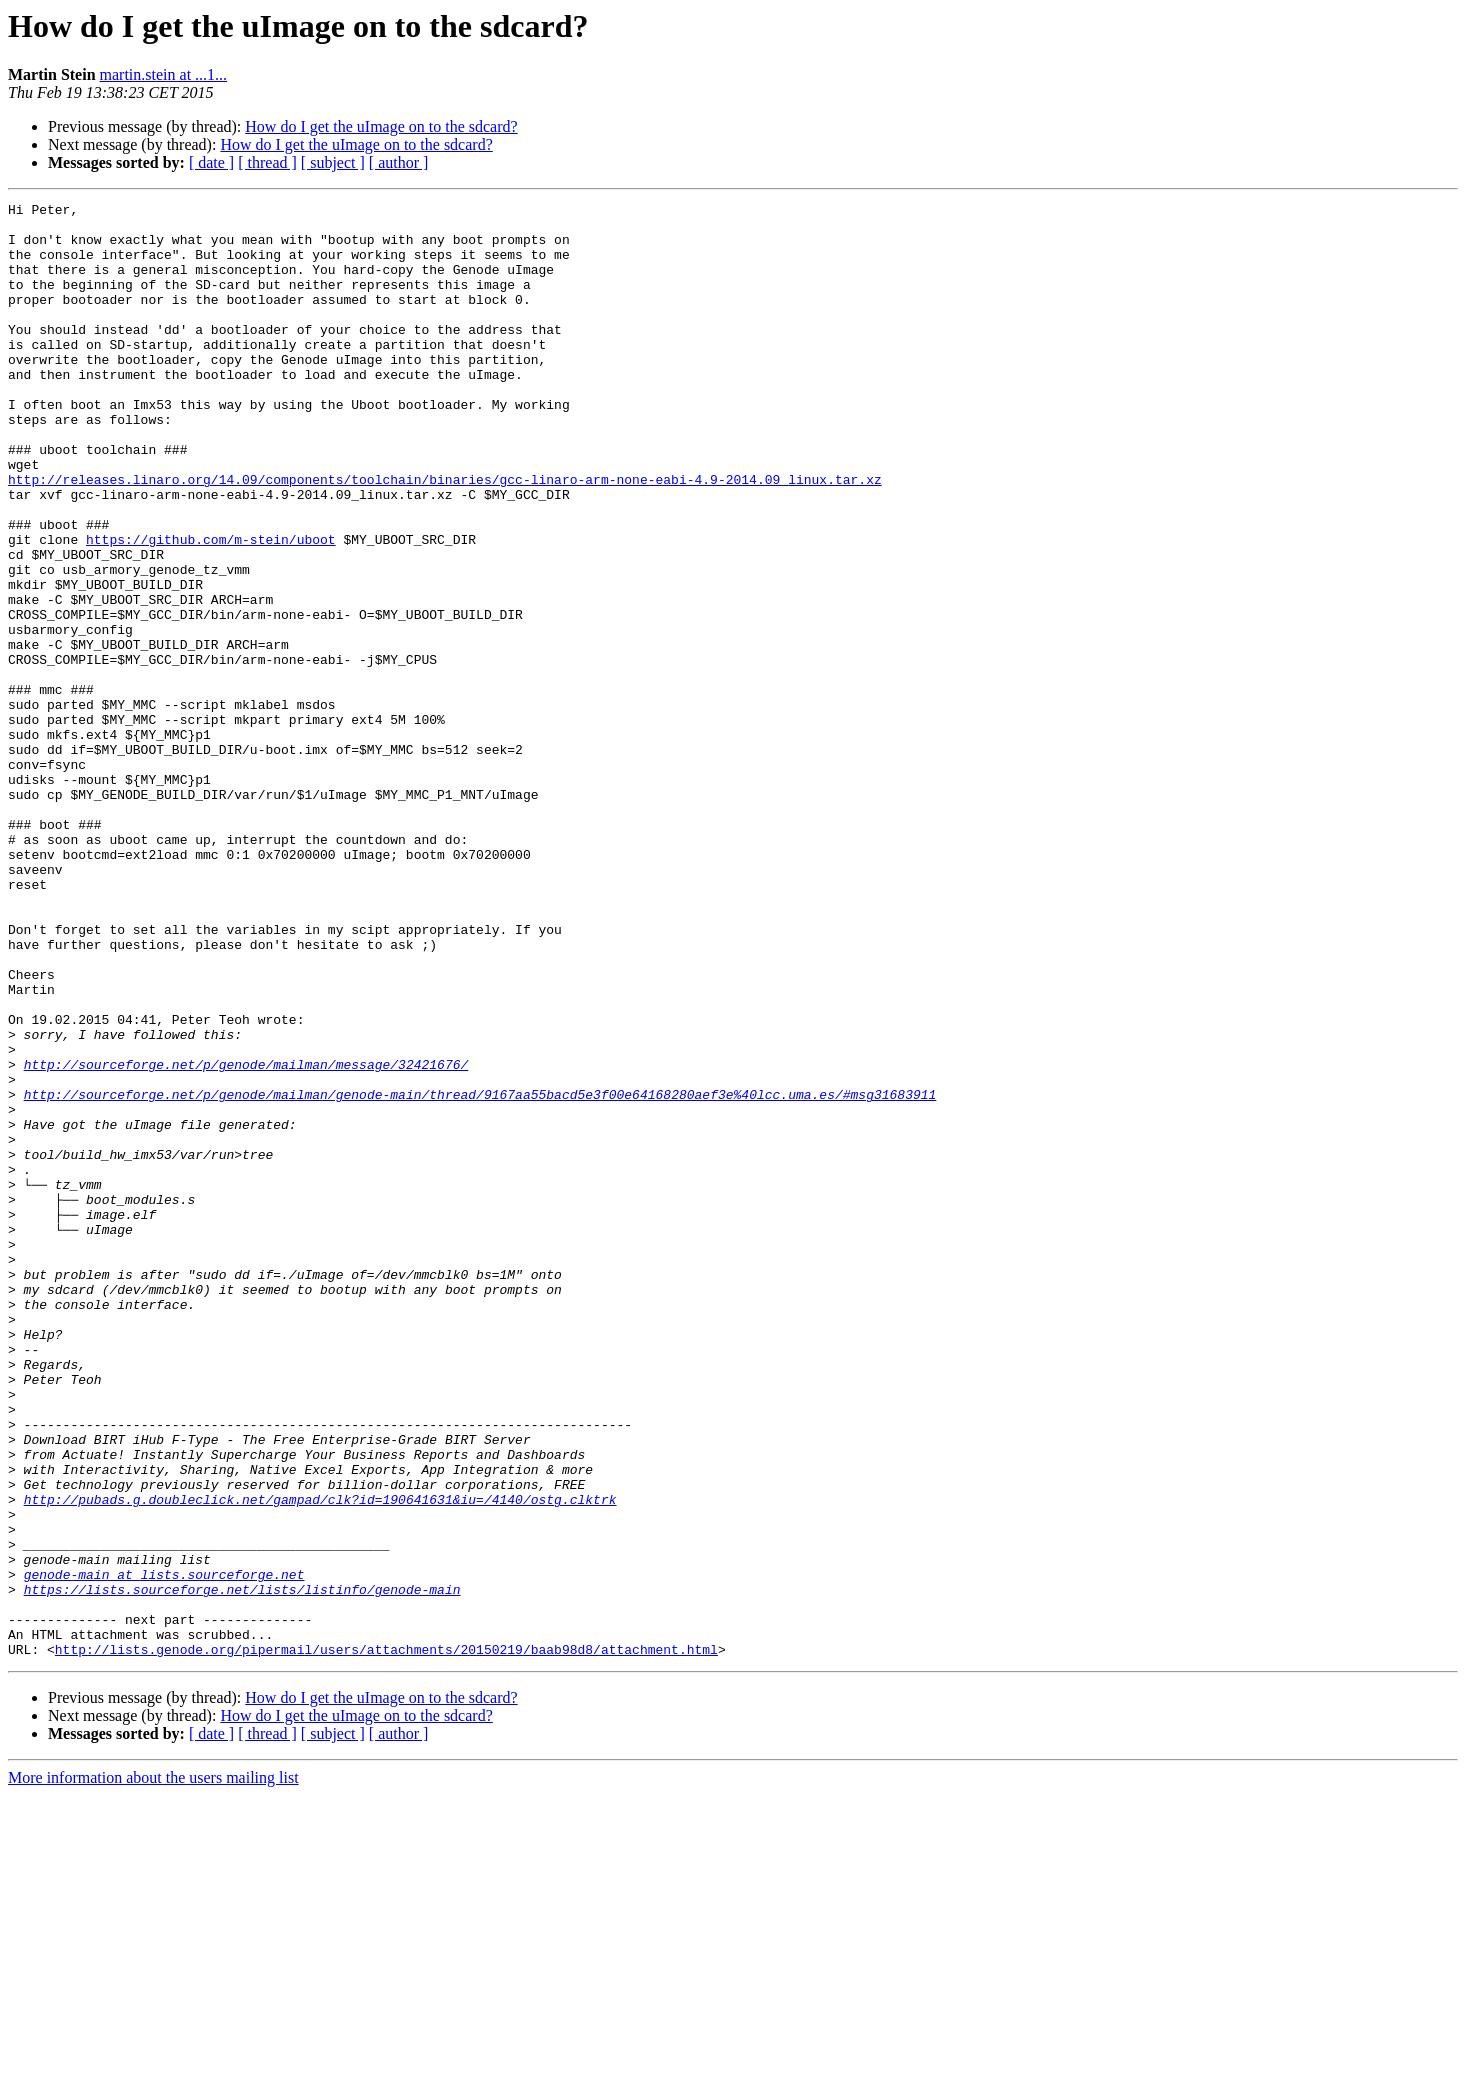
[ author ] (399, 162)
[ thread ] (267, 162)
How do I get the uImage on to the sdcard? (381, 126)
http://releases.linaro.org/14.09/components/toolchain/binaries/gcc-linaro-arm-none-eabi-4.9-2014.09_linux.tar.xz (445, 536)
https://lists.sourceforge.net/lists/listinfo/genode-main (242, 1868)
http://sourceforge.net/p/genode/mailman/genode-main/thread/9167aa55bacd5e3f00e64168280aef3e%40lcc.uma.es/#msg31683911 (480, 1274)
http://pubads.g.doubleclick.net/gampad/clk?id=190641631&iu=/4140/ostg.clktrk (320, 1760)
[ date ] (211, 162)
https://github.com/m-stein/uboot (211, 608)
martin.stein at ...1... (164, 74)
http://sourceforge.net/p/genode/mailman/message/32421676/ (246, 1238)
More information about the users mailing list (153, 2068)
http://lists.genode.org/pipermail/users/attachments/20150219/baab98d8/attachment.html (386, 1940)
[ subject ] (333, 162)
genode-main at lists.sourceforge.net (164, 1850)
